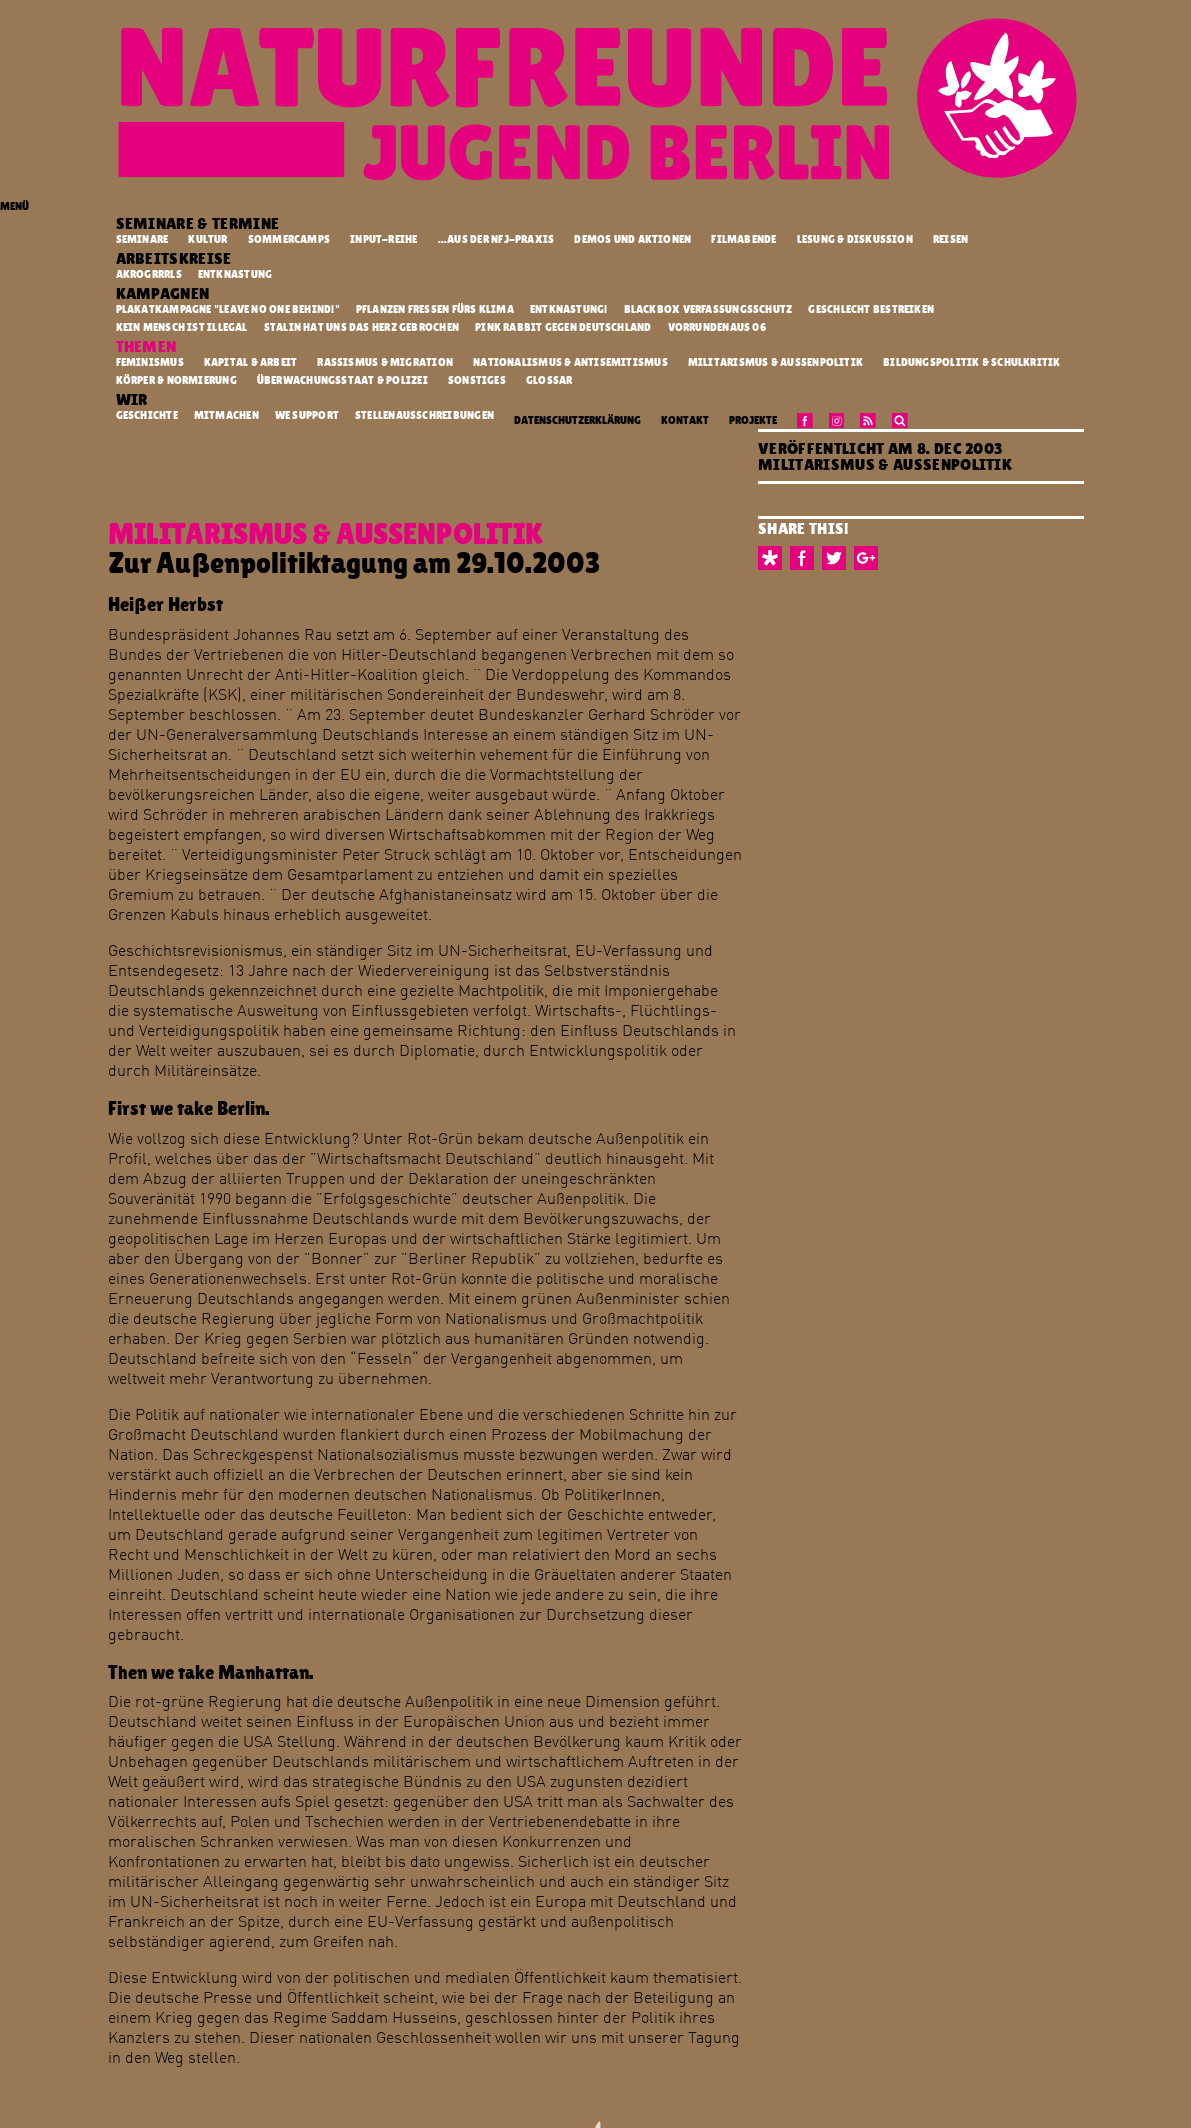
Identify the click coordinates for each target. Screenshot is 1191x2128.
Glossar (549, 380)
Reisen (950, 239)
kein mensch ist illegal (183, 327)
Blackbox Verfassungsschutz (709, 309)
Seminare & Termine (199, 223)
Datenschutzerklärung (577, 420)
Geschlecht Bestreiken (872, 309)
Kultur (207, 239)
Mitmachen (227, 415)
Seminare (142, 239)
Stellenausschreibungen (425, 415)
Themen (148, 346)
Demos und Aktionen (632, 239)
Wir (133, 399)
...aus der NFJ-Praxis (496, 239)
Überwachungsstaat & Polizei (342, 380)
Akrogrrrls (150, 274)
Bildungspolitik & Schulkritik (972, 362)
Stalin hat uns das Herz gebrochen (363, 327)
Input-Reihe (383, 239)
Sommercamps (289, 239)
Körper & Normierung (176, 380)
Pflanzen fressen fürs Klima (436, 309)
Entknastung (236, 274)
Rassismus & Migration (385, 362)
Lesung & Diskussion (855, 239)
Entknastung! (570, 309)
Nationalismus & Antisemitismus (570, 362)
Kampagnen (164, 293)
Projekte (753, 420)
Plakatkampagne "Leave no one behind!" (229, 309)
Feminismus (150, 362)
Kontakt (685, 420)
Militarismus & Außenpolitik (775, 362)
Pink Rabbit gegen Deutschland (564, 327)
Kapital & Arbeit (251, 362)
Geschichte (148, 415)
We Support (308, 415)
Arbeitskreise (176, 258)
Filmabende (743, 239)
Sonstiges (477, 380)
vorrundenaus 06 (718, 327)
